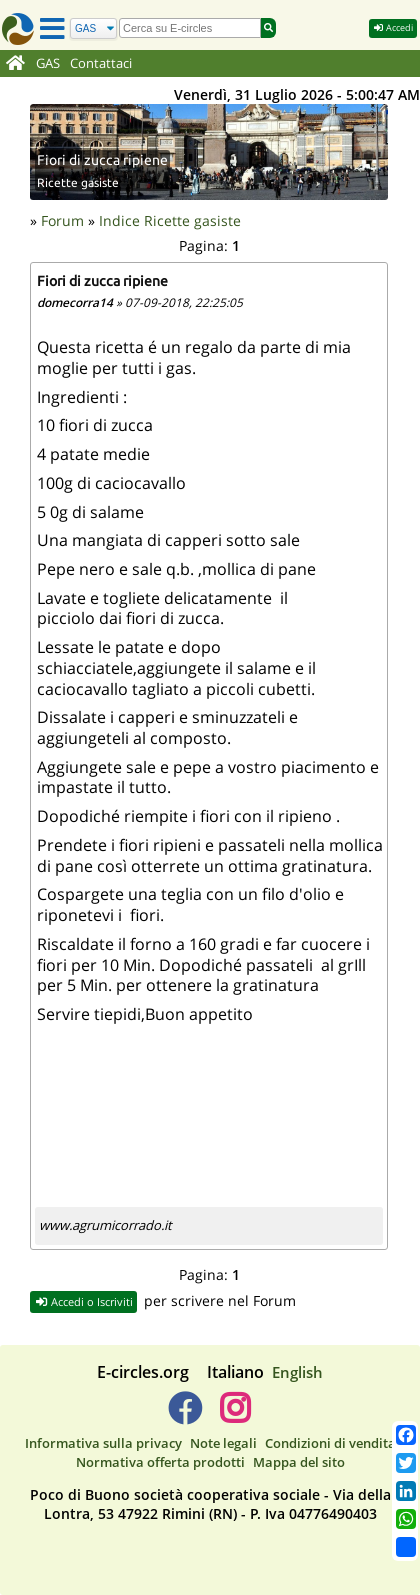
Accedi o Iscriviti (83, 1301)
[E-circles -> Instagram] (234, 1416)
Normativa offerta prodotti (160, 1462)
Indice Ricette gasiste (170, 220)
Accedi (393, 27)
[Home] (15, 64)
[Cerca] (93, 28)
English (297, 1372)
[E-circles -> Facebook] (184, 1416)
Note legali (223, 1443)
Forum (62, 220)
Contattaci (101, 63)
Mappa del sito (299, 1462)
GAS (48, 63)
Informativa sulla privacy (103, 1443)
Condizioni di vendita (330, 1443)
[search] (190, 28)
